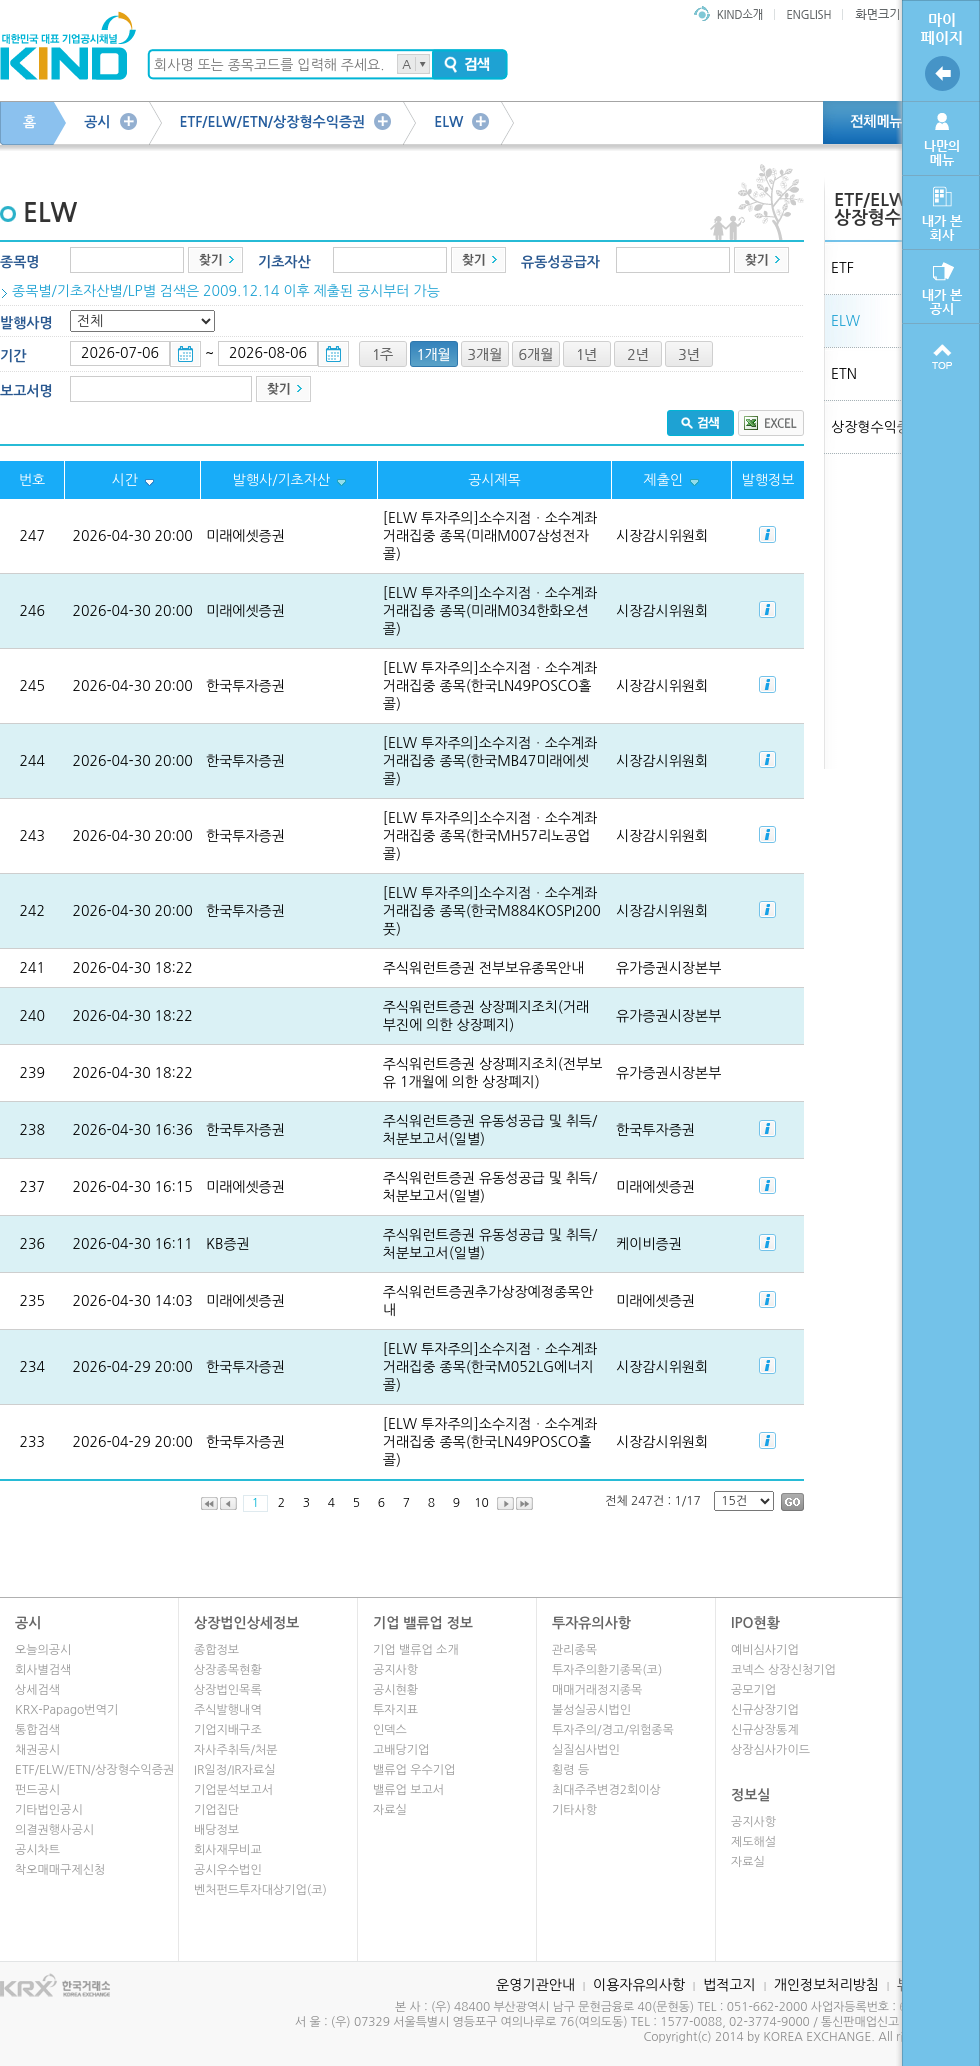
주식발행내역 (228, 1710)
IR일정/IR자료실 (235, 1770)
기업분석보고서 (233, 1790)
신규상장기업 (765, 1710)
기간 (13, 356)
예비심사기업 (765, 1650)
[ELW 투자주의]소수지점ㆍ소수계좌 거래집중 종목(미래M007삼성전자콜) (490, 536)
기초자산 (284, 262)
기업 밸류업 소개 (416, 1650)
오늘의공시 (43, 1650)
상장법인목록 (228, 1690)
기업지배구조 (228, 1730)
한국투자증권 (245, 686)
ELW (448, 122)
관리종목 (574, 1650)
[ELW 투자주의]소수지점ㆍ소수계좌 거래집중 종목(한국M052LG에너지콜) (490, 1367)
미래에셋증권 (245, 536)
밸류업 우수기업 (414, 1770)
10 (481, 1503)
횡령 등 (570, 1770)
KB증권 (228, 1244)
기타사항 (574, 1810)
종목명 (19, 262)
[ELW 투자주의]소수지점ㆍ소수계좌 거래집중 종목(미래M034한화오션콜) (490, 611)
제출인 (663, 480)
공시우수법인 (228, 1870)
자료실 (390, 1810)
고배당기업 (401, 1750)
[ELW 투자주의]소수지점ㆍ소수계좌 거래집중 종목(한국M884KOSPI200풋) (492, 911)
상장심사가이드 (770, 1750)
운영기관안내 (535, 1985)
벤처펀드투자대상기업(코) (260, 1890)
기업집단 (216, 1810)
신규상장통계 (765, 1730)
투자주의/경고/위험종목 (613, 1730)
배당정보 (216, 1830)
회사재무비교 (228, 1850)
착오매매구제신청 (60, 1870)
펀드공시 (37, 1790)
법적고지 (729, 1985)
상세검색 (37, 1690)
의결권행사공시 (54, 1830)
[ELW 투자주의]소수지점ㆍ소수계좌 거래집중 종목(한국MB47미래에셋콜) (490, 761)
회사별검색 (43, 1670)
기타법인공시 (49, 1810)
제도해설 (753, 1842)
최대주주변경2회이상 (606, 1790)
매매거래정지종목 (597, 1690)
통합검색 (37, 1730)
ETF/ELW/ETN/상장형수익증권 (273, 122)
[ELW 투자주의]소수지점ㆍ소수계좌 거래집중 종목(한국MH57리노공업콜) (490, 836)
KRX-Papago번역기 (66, 1710)
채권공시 (37, 1750)
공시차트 (37, 1850)
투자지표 (395, 1710)
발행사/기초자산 (281, 480)
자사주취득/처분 (235, 1750)
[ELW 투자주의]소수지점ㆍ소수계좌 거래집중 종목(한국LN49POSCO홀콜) (490, 686)
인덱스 (390, 1730)
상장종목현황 (228, 1670)
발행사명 (26, 323)
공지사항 (395, 1670)
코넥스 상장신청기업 (783, 1670)
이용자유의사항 (639, 1985)
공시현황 (395, 1690)
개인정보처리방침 (826, 1985)
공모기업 (753, 1690)
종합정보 (216, 1650)
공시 (97, 122)
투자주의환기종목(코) (607, 1670)
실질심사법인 (586, 1750)
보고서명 (26, 391)
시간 (124, 480)
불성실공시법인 (591, 1710)
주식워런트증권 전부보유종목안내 (483, 968)
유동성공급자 (560, 262)
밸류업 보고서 (408, 1790)
